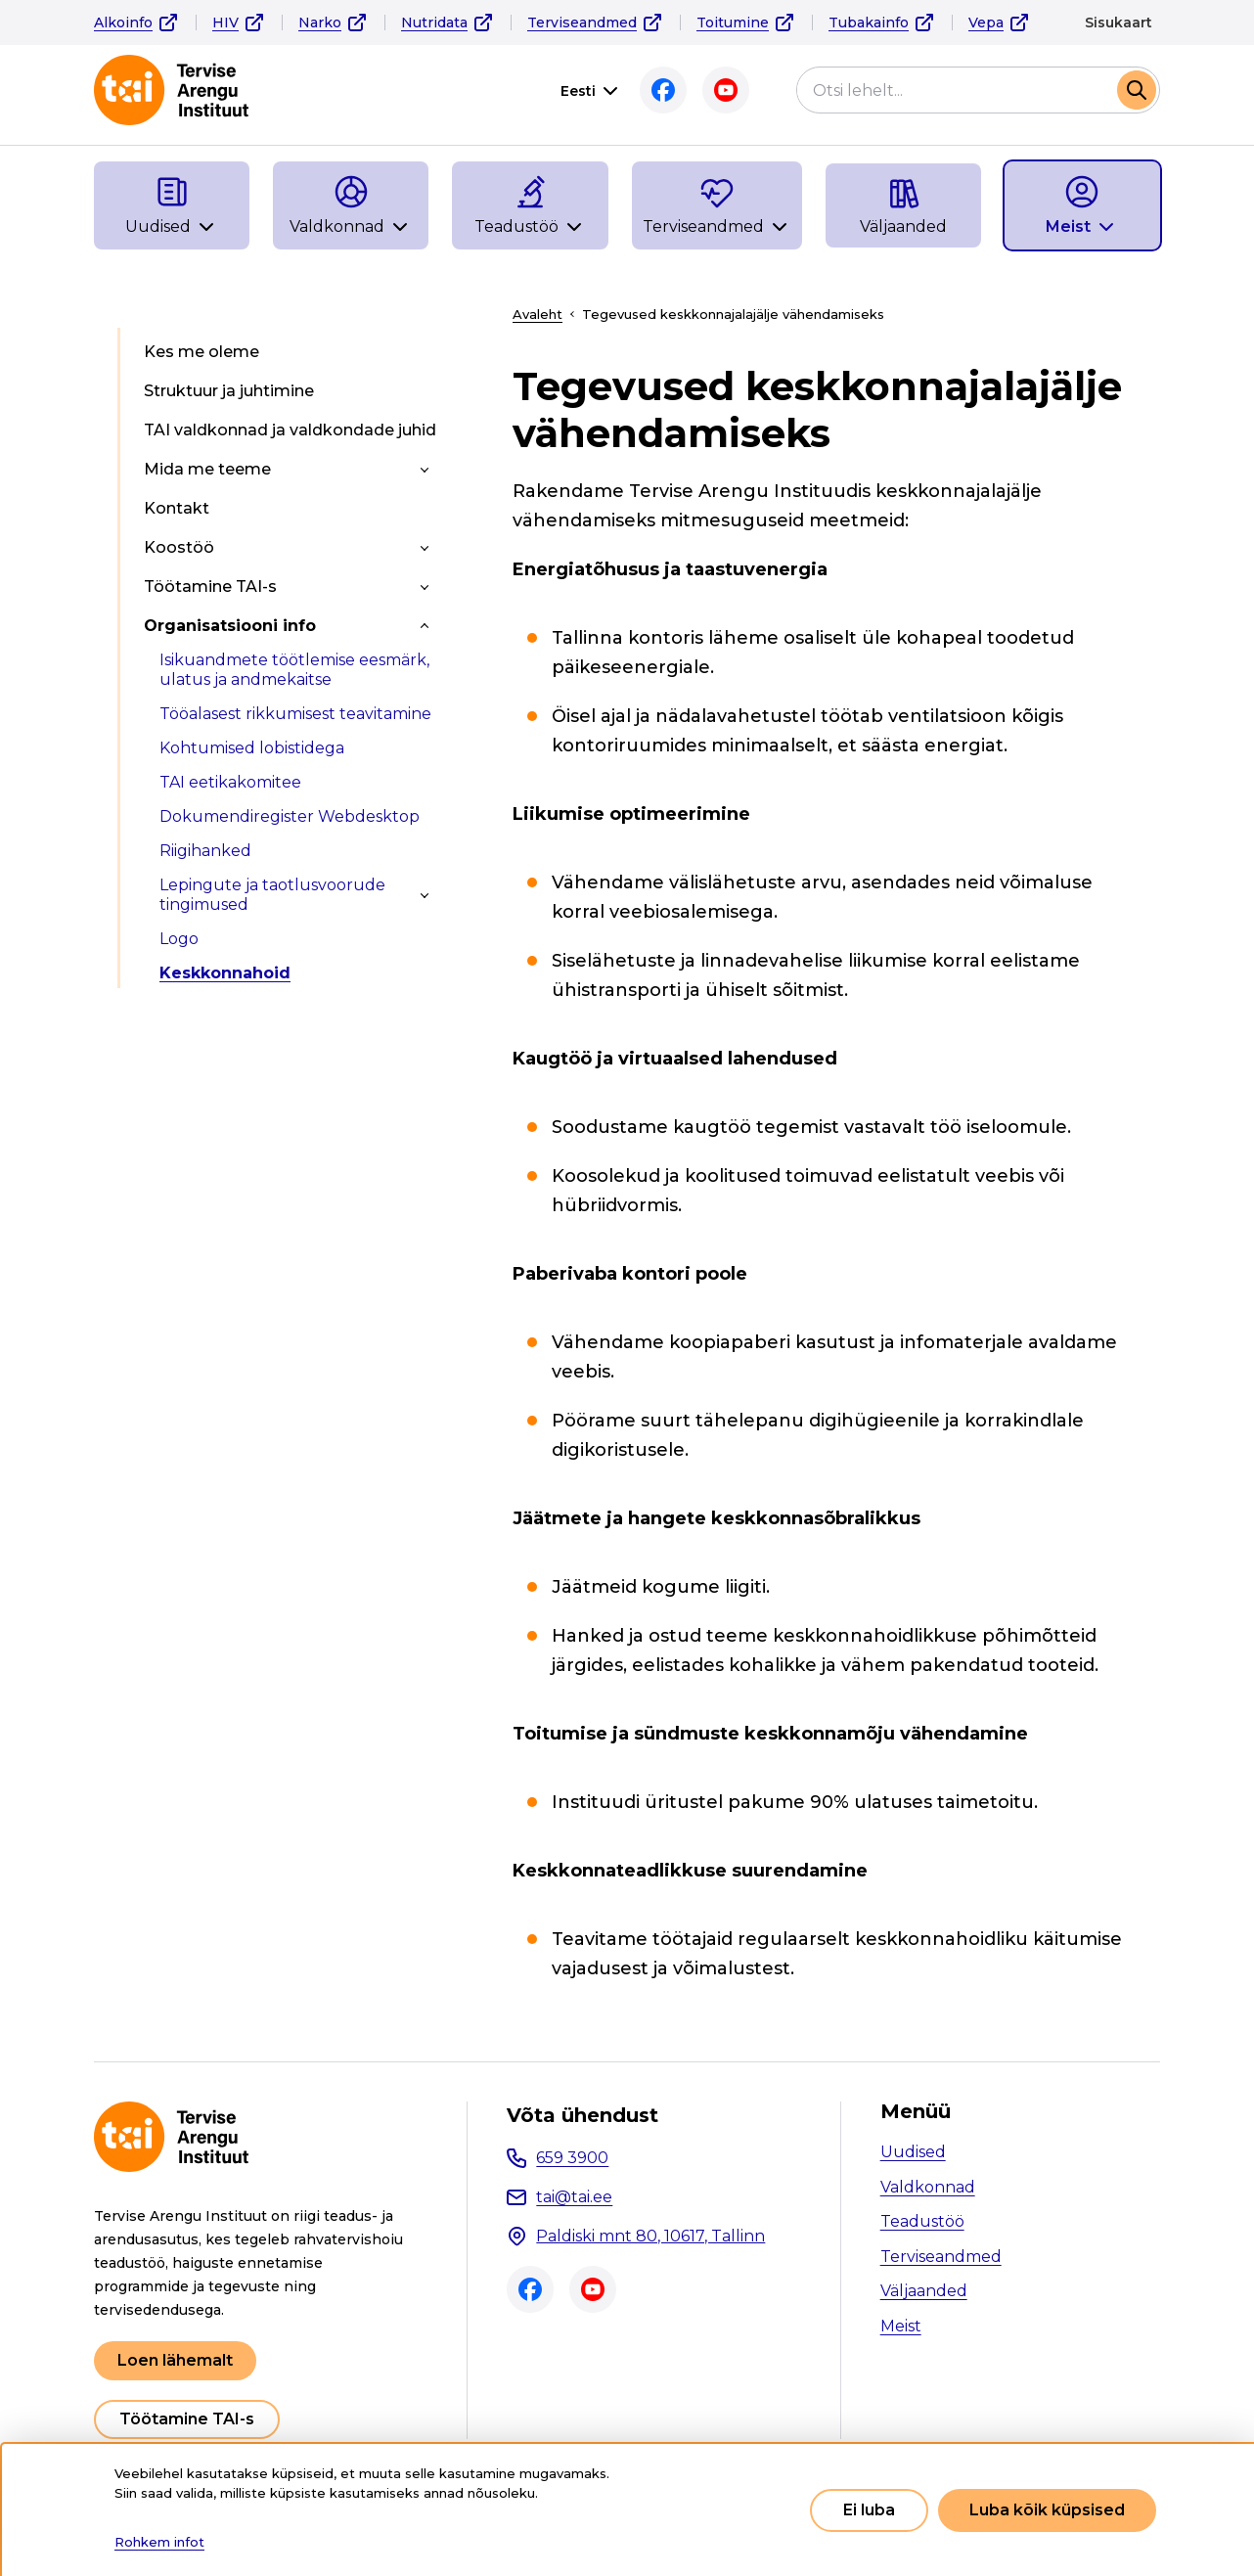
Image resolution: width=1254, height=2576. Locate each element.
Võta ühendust (582, 2115)
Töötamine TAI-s (186, 2419)
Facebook (663, 90)
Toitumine (732, 22)
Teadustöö (922, 2221)
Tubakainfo (869, 22)
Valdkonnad (927, 2187)
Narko (319, 22)
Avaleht (537, 314)
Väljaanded (923, 2291)
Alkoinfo (123, 22)
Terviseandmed (582, 22)
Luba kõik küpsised (1047, 2510)
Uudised (913, 2152)
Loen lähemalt (175, 2360)
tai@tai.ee (574, 2197)
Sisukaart (1118, 22)
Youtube (725, 90)
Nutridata (434, 22)
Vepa (986, 22)
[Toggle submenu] (424, 469)
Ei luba (869, 2510)
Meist (900, 2326)
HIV (225, 22)
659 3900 (572, 2157)
